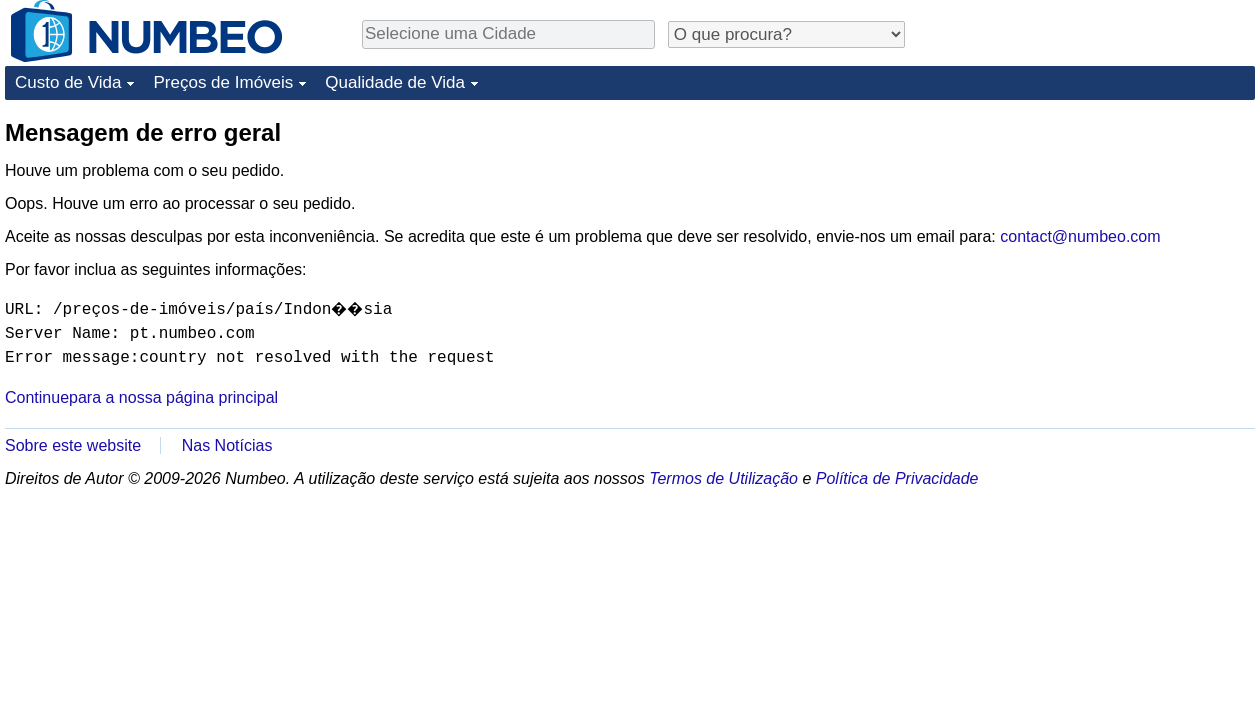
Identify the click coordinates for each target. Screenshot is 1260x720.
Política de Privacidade (897, 478)
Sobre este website (73, 445)
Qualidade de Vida (395, 82)
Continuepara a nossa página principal (141, 397)
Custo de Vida (68, 82)
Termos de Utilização (723, 478)
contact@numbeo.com (1080, 236)
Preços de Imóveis (223, 82)
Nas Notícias (227, 445)
